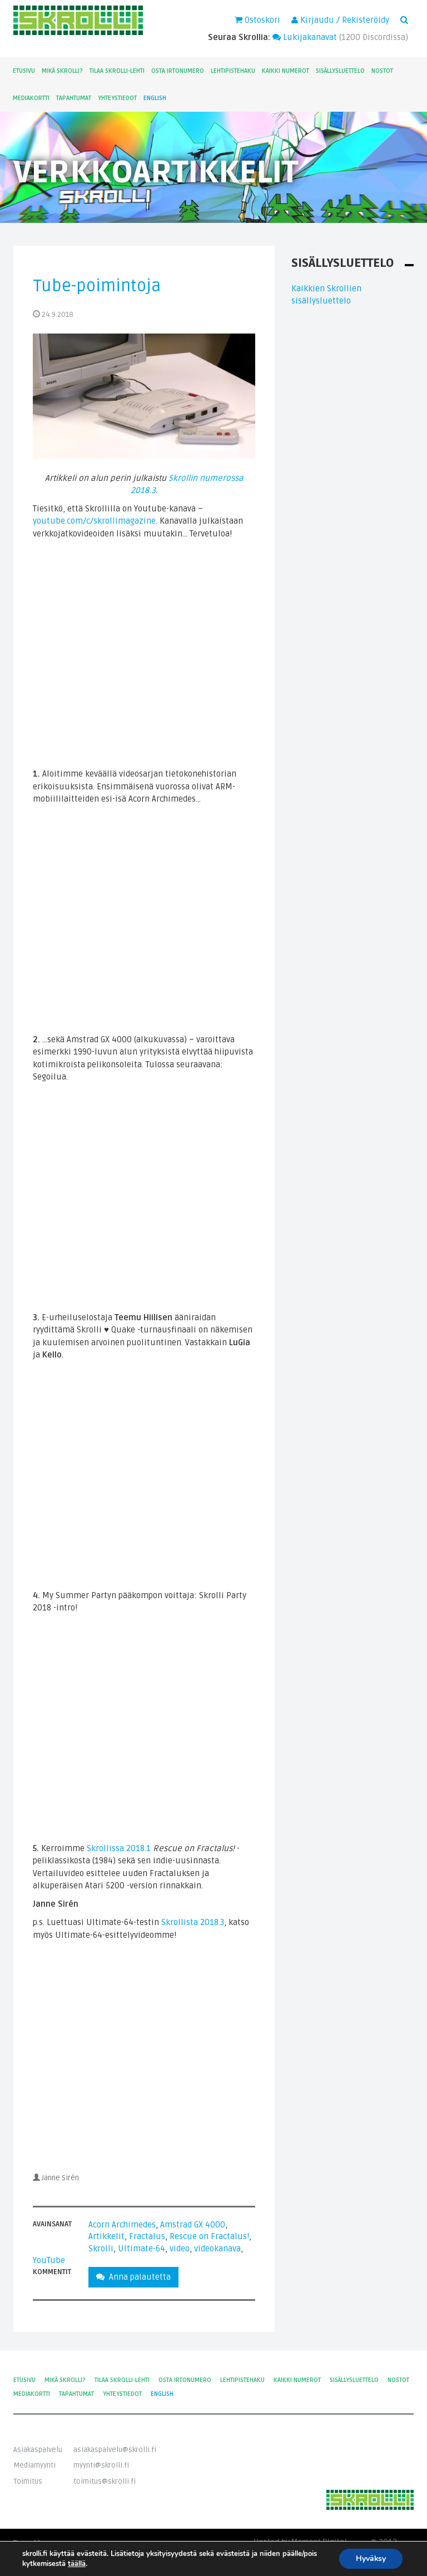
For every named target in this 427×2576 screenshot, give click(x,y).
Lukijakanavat (304, 37)
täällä (77, 2564)
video (180, 2249)
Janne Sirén (60, 2178)
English (154, 98)
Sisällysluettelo (340, 70)
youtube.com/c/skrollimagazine (94, 521)
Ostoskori (257, 20)
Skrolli (100, 2249)
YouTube (49, 2260)
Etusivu (24, 70)
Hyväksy (370, 2558)
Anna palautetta (133, 2277)
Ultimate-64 (141, 2249)
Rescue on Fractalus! (209, 2236)
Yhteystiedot (117, 98)
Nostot (382, 70)
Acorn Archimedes (122, 2225)
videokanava (217, 2249)
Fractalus (147, 2236)
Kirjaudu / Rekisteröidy (340, 20)
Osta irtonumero (177, 70)
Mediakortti (31, 98)
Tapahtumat (73, 98)
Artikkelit (106, 2236)
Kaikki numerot (285, 70)
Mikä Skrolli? (62, 70)
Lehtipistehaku (233, 70)
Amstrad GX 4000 (192, 2225)
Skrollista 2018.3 (192, 1922)
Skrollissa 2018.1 (119, 1848)
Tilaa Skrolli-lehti (117, 70)
